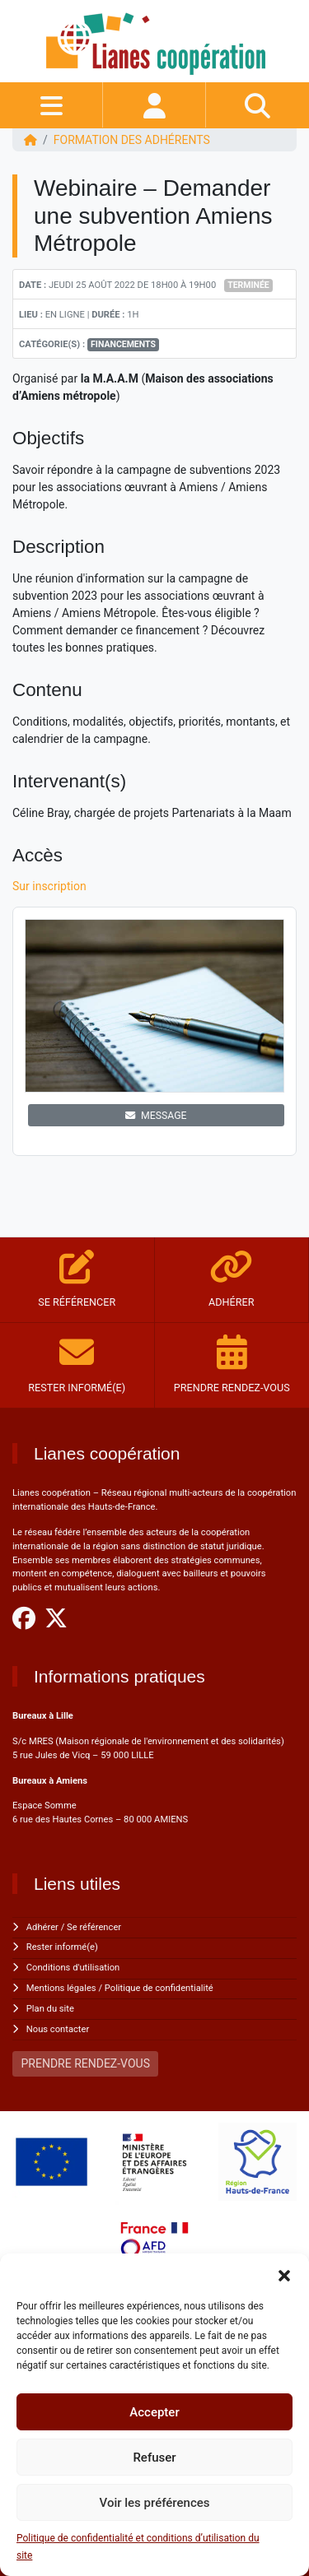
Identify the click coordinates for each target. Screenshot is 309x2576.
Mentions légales (61, 1988)
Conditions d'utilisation (72, 1967)
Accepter (154, 2412)
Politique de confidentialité (159, 1988)
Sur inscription (50, 886)
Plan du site (50, 2008)
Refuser (154, 2457)
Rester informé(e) (62, 1947)
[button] (284, 2274)
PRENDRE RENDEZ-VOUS (85, 2063)
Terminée (248, 285)
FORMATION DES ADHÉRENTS (132, 139)
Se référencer (94, 1927)
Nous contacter (57, 2029)
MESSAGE (155, 1115)
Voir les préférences (155, 2502)
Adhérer (42, 1927)
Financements (123, 344)
